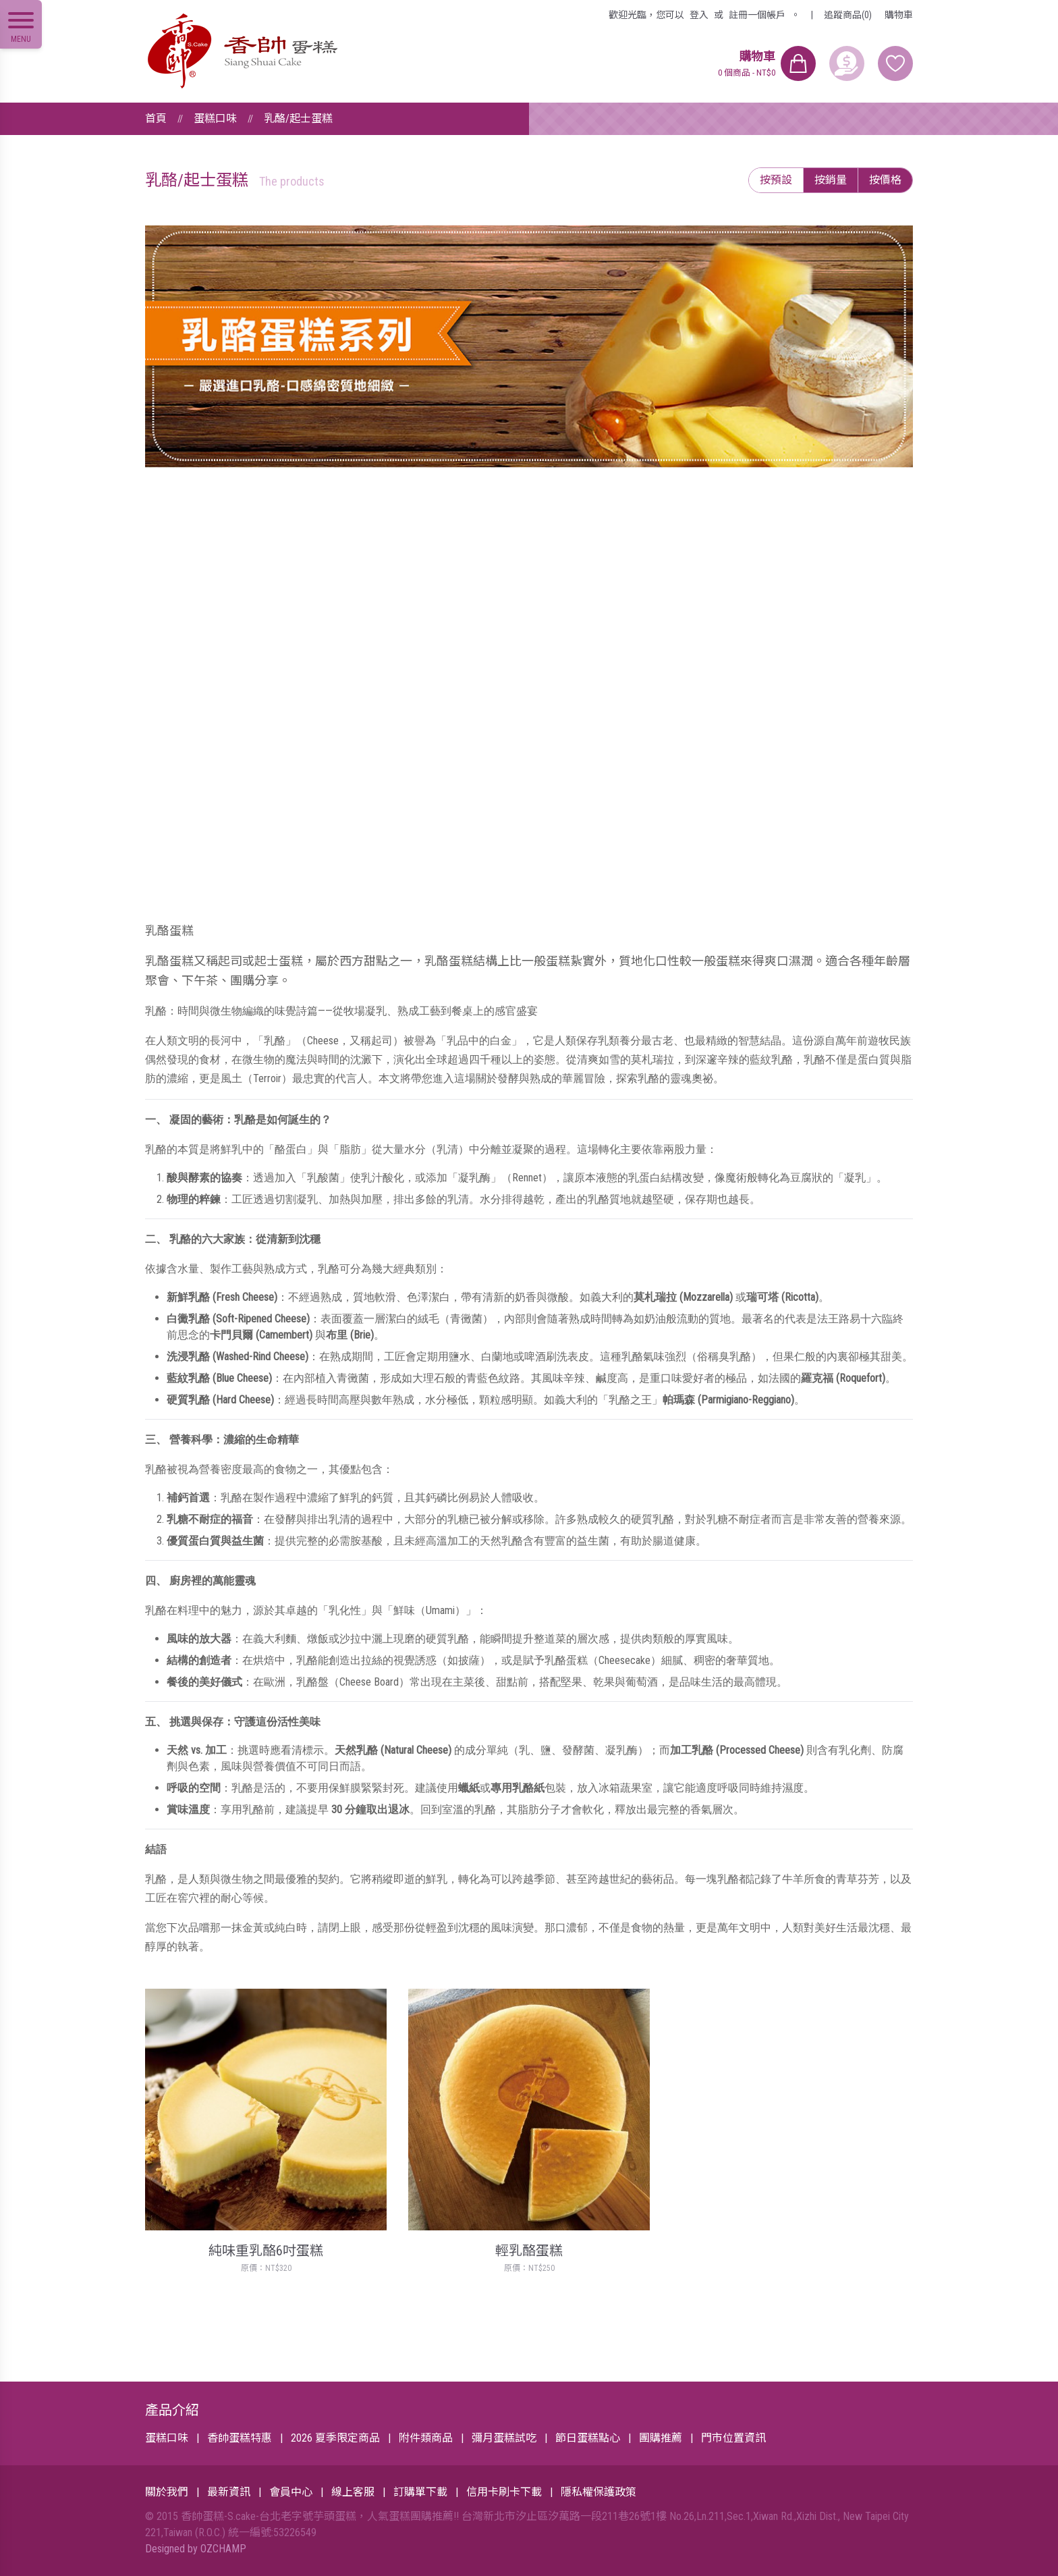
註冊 (757, 14)
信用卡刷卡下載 (504, 2492)
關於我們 (166, 2492)
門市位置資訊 (733, 2438)
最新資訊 (228, 2492)
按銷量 (830, 179)
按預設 (776, 179)
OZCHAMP (223, 2548)
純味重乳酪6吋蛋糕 (265, 2251)
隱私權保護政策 (598, 2492)
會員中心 (290, 2492)
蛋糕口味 (215, 118)
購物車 (899, 14)
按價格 (885, 179)
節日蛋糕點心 (587, 2438)
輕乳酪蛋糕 (529, 2251)
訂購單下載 (420, 2492)
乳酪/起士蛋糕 (298, 118)
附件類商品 (426, 2438)
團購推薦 (660, 2438)
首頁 (156, 118)
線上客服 (352, 2492)
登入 (699, 14)
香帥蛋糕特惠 (239, 2438)
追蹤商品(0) (848, 14)
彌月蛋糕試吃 (504, 2438)
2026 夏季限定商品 (335, 2438)
